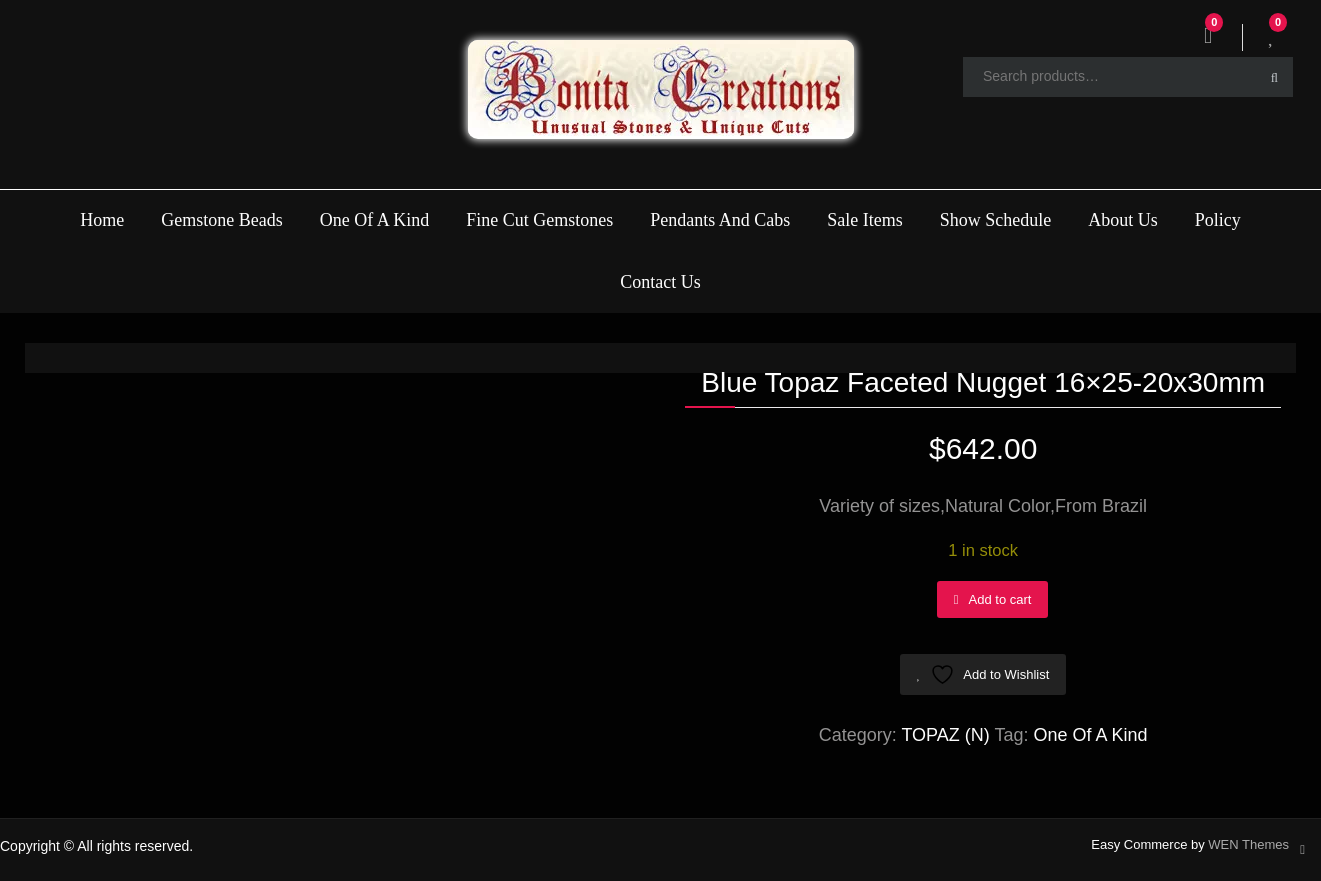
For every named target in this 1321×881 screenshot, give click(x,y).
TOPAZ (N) (945, 735)
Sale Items (864, 220)
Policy (1218, 220)
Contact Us (660, 282)
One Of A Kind (375, 220)
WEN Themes (1248, 844)
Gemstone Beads (221, 220)
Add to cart (1000, 599)
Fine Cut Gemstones (539, 220)
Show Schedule (996, 220)
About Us (1123, 220)
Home (102, 220)
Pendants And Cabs (720, 220)
